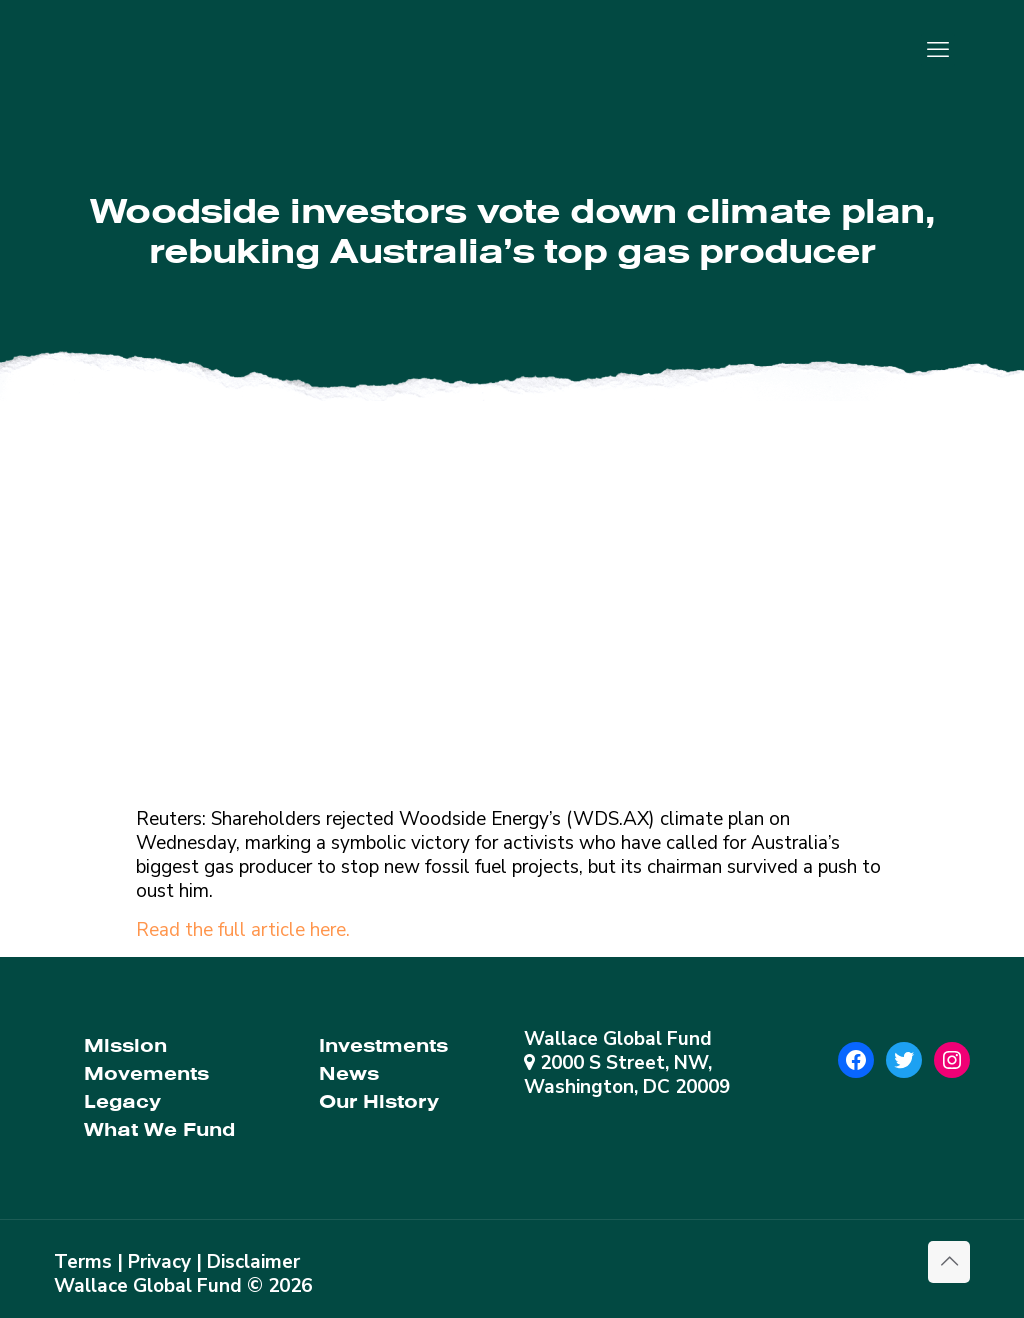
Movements (146, 1073)
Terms (83, 1262)
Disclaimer (253, 1262)
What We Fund (159, 1129)
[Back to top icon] (949, 1262)
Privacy (159, 1262)
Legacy (122, 1101)
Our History (379, 1101)
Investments (383, 1045)
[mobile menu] (938, 50)
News (349, 1073)
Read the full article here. (243, 930)
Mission (125, 1045)
